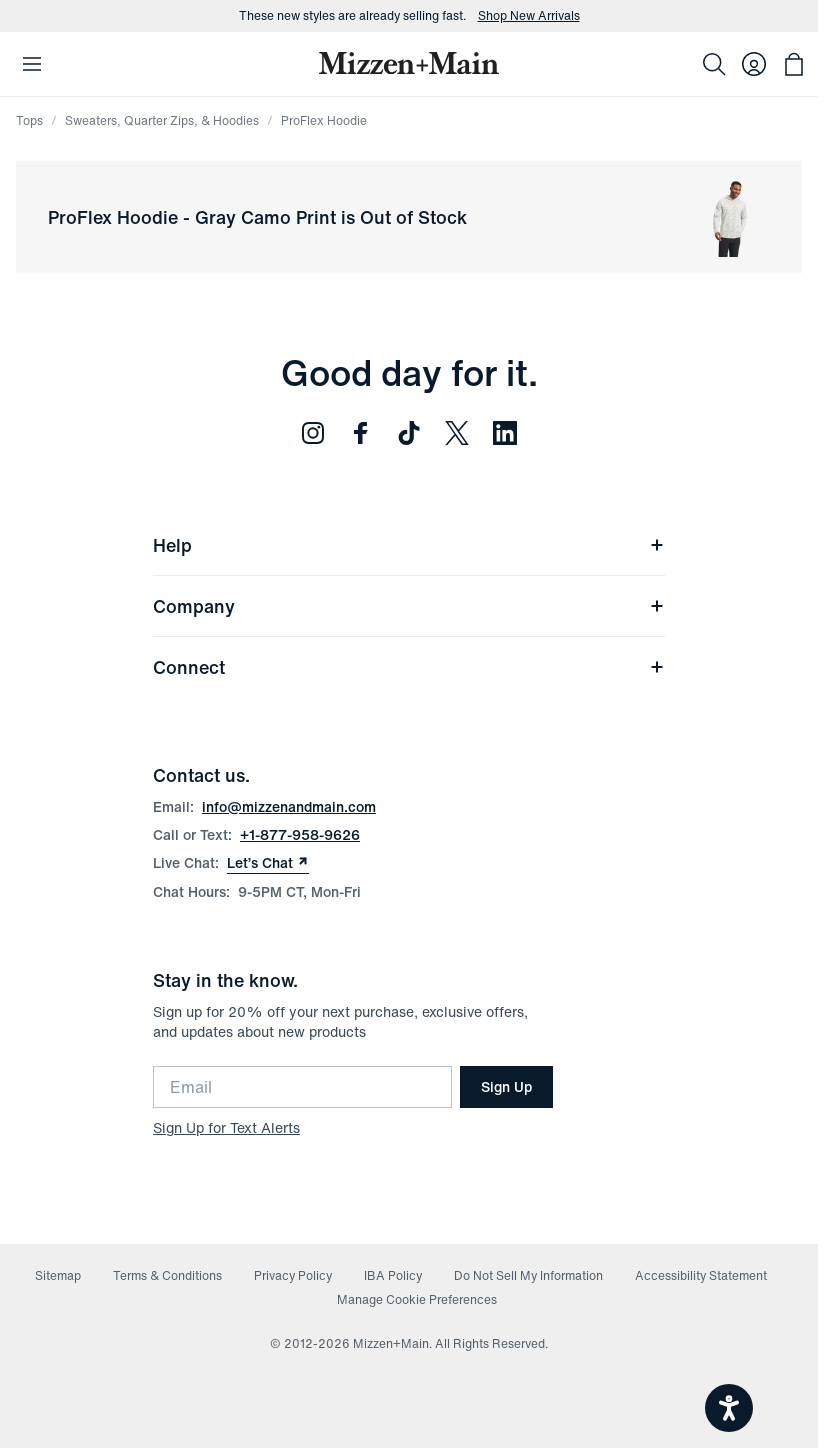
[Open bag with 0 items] (794, 64)
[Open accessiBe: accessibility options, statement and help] (729, 1408)
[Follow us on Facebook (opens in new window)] (361, 433)
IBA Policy (393, 1275)
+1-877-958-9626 (300, 834)
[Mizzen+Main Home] (409, 63)
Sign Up (506, 1086)
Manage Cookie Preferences (417, 1299)
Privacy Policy (293, 1275)
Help (409, 545)
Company (409, 606)
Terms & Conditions (167, 1275)
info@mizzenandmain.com (289, 806)
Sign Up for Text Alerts (226, 1127)
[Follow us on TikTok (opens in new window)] (409, 433)
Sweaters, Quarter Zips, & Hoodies (162, 120)
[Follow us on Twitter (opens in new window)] (457, 433)
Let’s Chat (268, 863)
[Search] (714, 64)
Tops (29, 120)
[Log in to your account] (754, 64)
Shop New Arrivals (529, 16)
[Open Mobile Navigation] (32, 64)
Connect (409, 667)
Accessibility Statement (701, 1275)
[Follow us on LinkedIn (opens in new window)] (505, 433)
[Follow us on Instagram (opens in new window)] (313, 433)
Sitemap (58, 1275)
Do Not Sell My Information (528, 1275)
